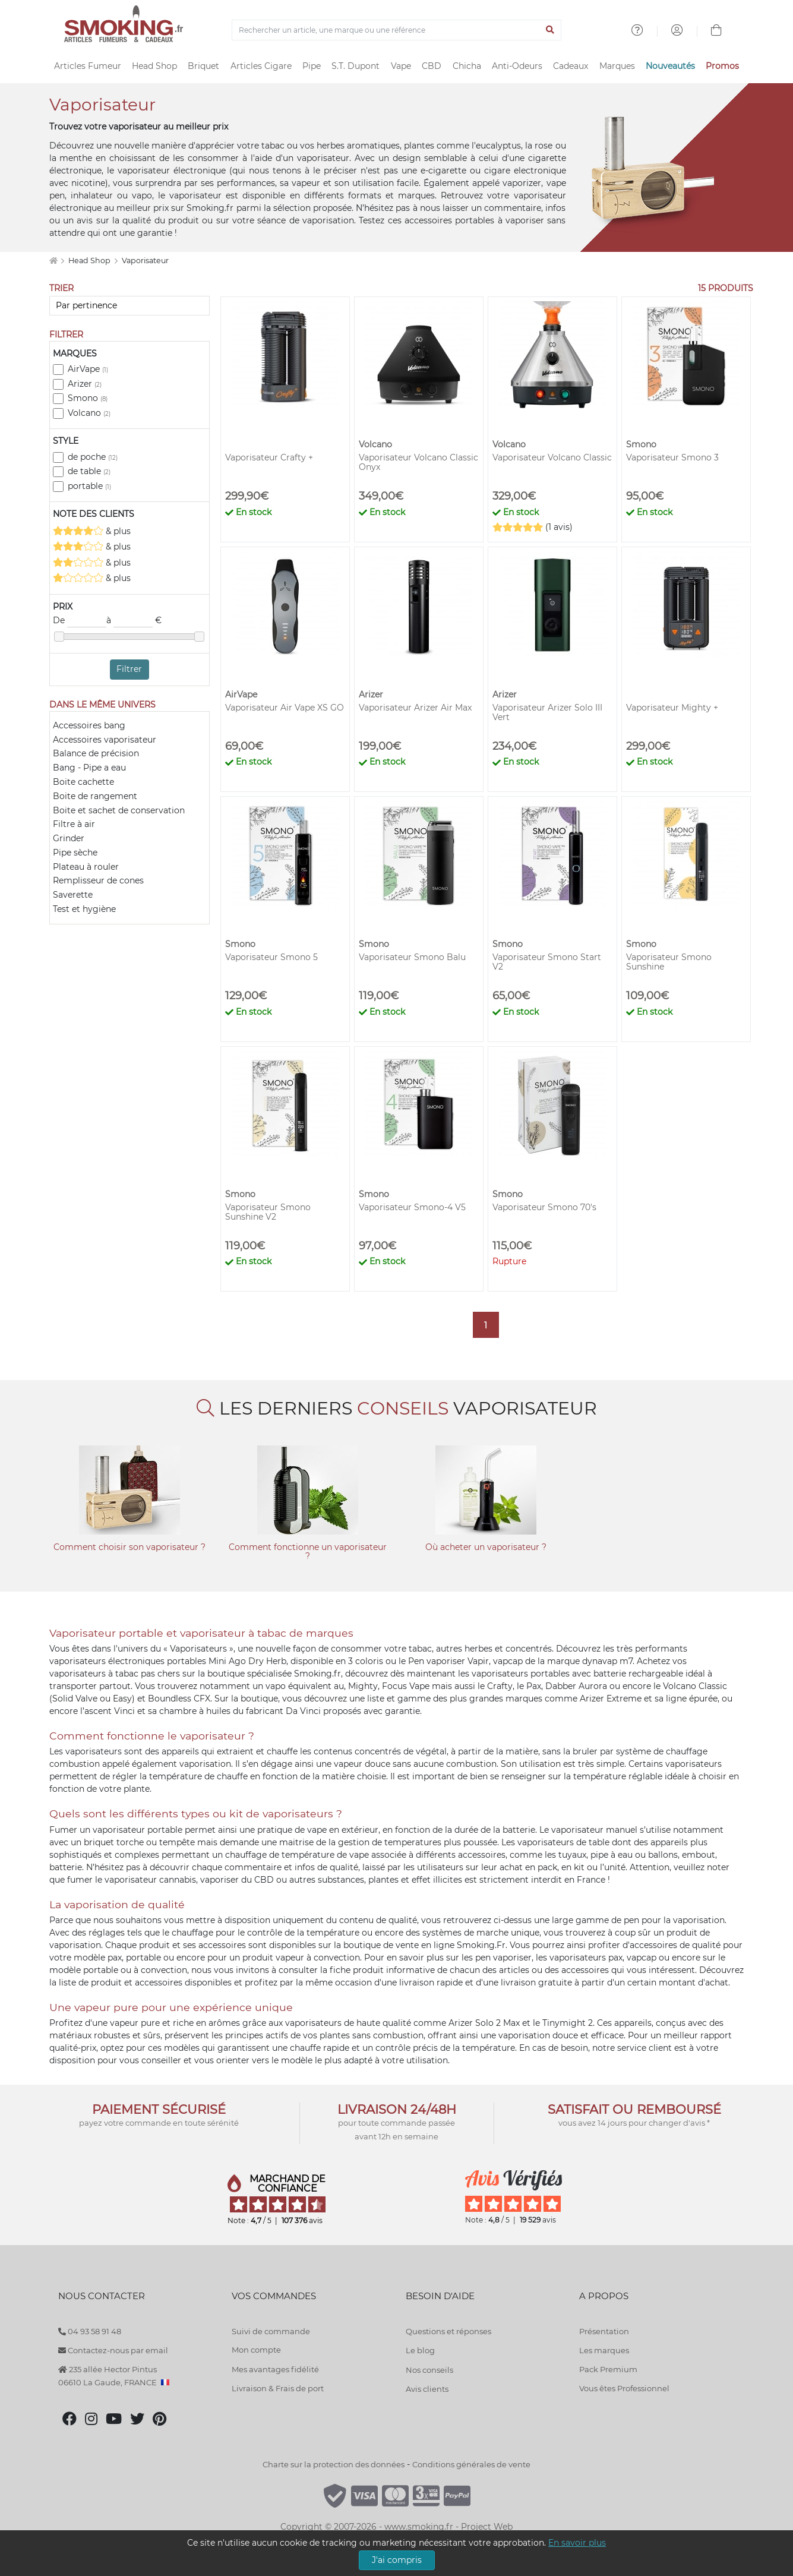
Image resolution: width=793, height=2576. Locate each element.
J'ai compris (397, 2560)
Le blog (420, 2350)
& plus (92, 531)
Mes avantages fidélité (275, 2369)
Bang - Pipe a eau (89, 767)
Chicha (467, 66)
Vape (401, 66)
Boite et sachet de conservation (119, 810)
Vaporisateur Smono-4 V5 (412, 1207)
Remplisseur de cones (98, 880)
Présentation (604, 2331)
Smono (88, 398)
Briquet (203, 66)
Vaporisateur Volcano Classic (552, 457)
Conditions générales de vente (471, 2464)
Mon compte (256, 2349)
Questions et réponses (448, 2331)
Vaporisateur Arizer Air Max (415, 707)
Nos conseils (429, 2370)
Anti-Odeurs (517, 66)
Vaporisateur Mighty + (672, 707)
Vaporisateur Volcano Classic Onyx (418, 462)
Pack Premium (608, 2369)
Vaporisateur (145, 260)
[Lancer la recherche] (550, 30)
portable (89, 486)
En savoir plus (577, 2542)
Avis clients (427, 2389)
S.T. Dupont (355, 66)
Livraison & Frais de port (278, 2388)
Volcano (89, 413)
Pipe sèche (75, 852)
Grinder (68, 838)
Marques (617, 66)
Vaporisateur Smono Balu (412, 957)
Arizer (85, 383)
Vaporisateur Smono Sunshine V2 (268, 1212)
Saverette (73, 894)
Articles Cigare (261, 66)
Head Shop (154, 66)
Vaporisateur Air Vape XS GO (284, 707)
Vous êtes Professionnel (624, 2388)
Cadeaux (570, 66)
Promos (722, 66)
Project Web (487, 2526)
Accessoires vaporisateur (104, 739)
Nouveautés (670, 66)
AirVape (88, 369)
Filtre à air (74, 824)
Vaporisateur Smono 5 (271, 957)
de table (89, 471)
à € (134, 620)
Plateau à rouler (86, 866)
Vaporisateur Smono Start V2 (546, 962)
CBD (431, 66)
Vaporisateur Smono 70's (544, 1207)
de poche (93, 457)
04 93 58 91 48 (89, 2331)
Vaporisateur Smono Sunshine (669, 962)
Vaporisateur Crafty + (269, 457)
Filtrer (129, 669)
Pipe (311, 66)
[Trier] (129, 305)
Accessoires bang (89, 725)
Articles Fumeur (87, 66)
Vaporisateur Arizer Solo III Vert (547, 712)
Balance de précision (96, 753)
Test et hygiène (84, 909)
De (79, 620)
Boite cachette (83, 781)
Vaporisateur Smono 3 (672, 457)
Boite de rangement (95, 796)
